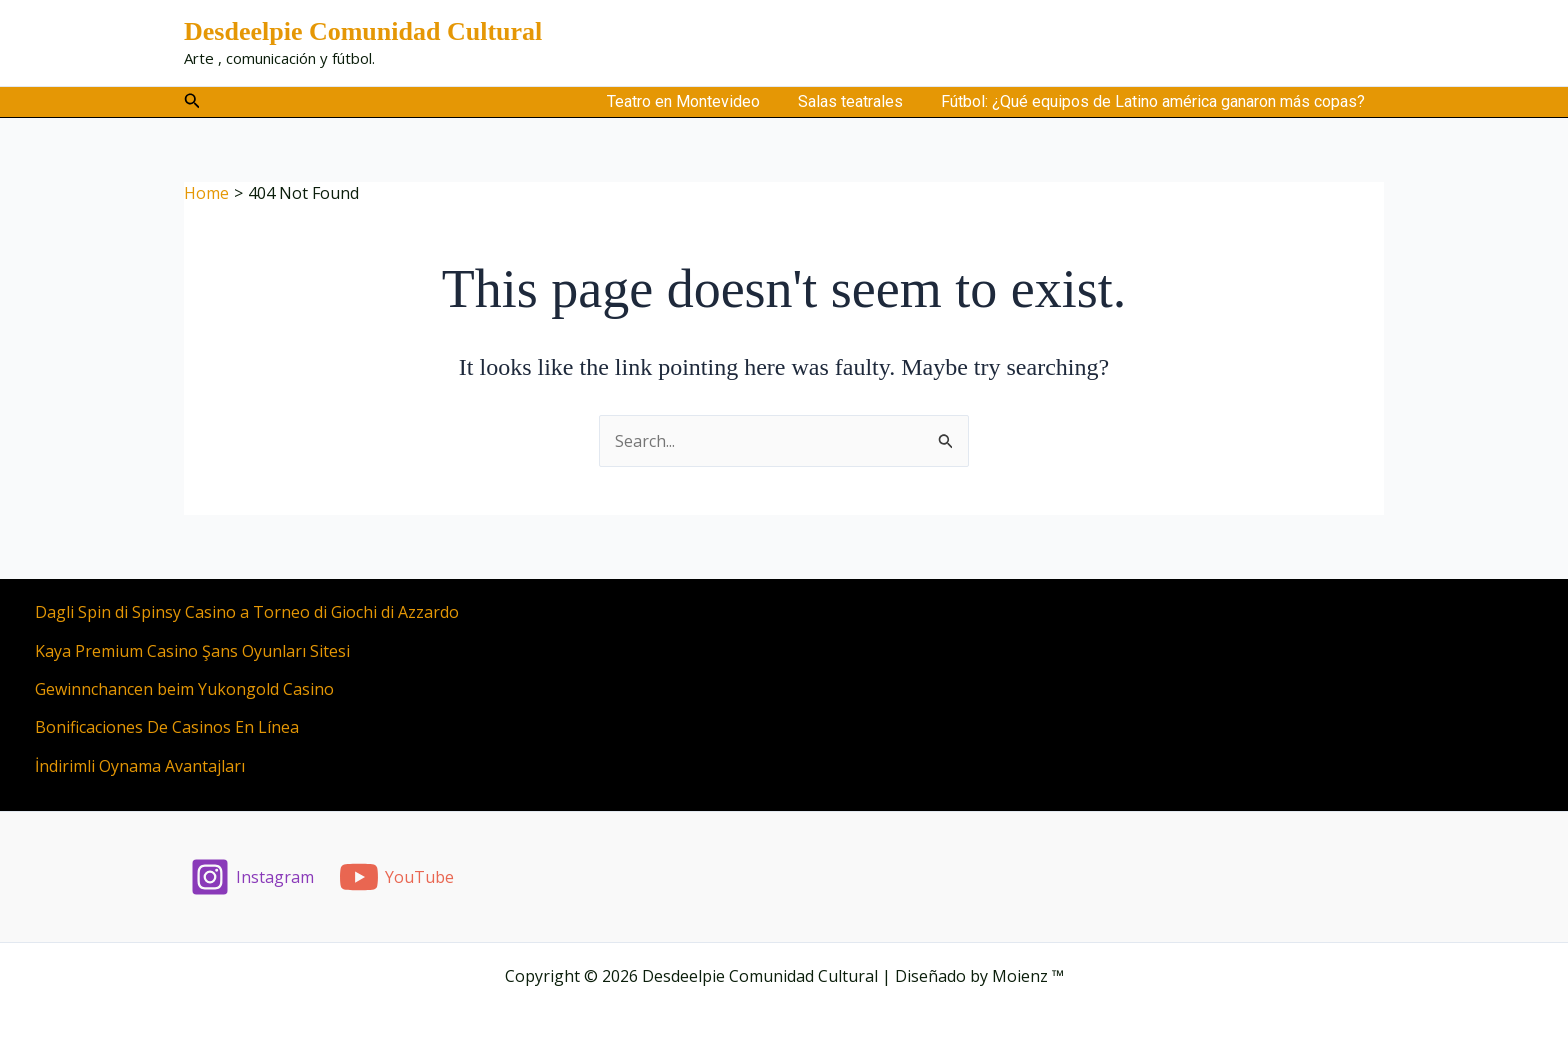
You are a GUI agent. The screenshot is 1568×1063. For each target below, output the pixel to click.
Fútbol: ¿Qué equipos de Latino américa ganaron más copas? (1156, 101)
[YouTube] (397, 877)
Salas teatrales (859, 101)
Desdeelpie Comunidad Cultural (363, 31)
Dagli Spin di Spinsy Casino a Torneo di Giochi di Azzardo (247, 612)
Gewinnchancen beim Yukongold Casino (184, 689)
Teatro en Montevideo (698, 101)
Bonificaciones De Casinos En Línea (167, 727)
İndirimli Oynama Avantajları (140, 766)
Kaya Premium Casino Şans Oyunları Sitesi (192, 651)
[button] (192, 101)
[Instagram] (252, 877)
